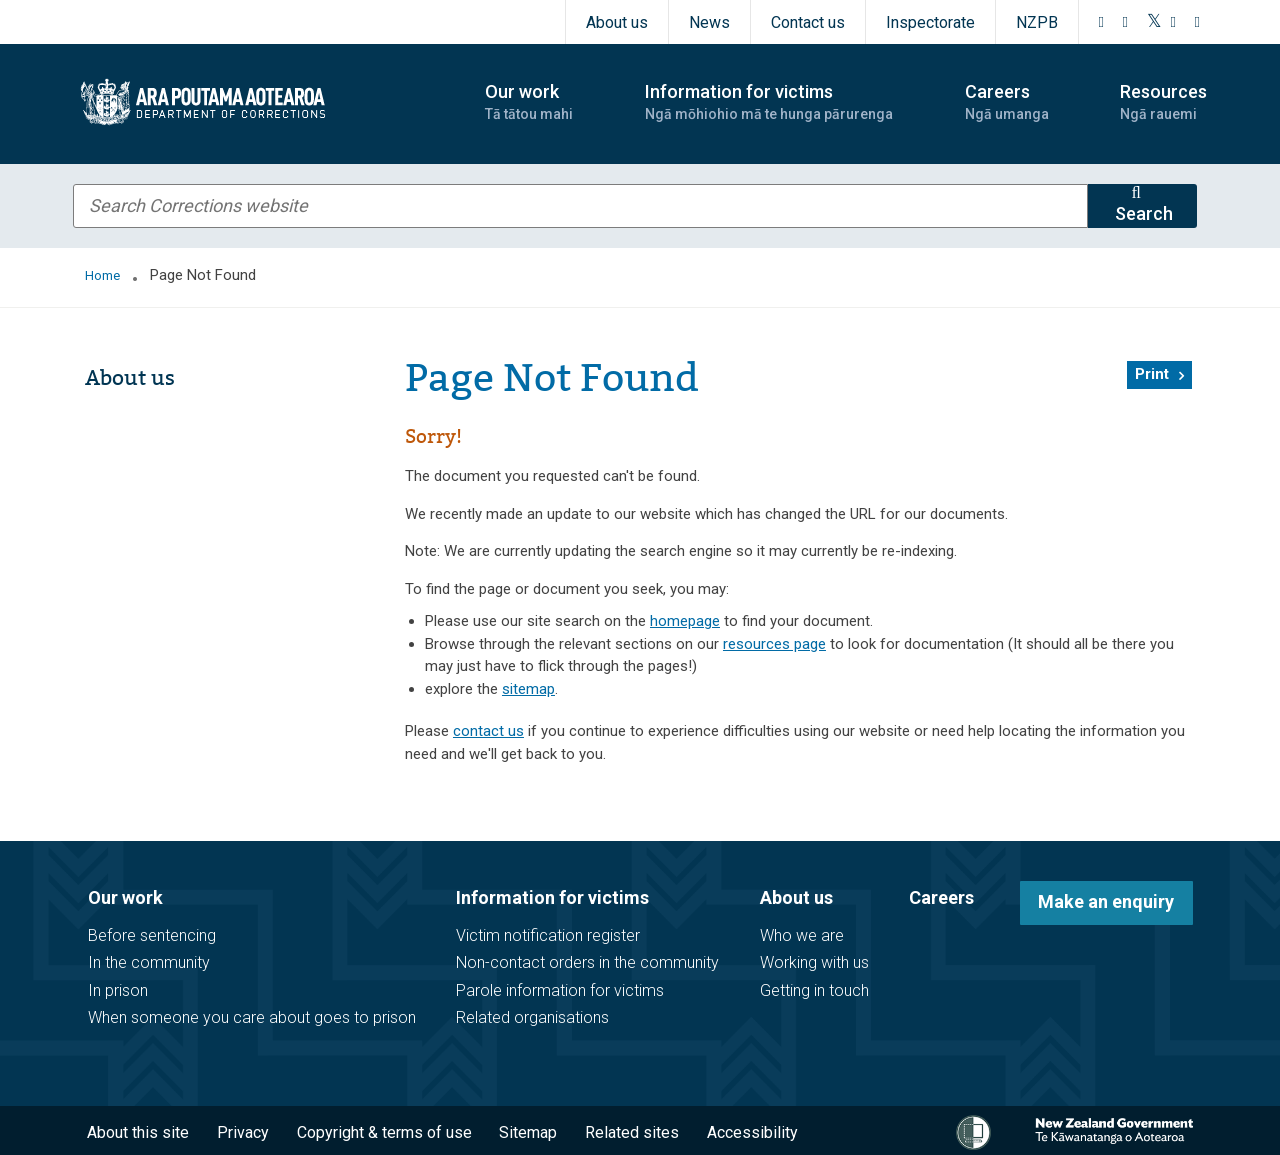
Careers (941, 897)
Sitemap (528, 1132)
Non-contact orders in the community (587, 962)
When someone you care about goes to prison (252, 1017)
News (709, 22)
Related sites (632, 1132)
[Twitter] (1154, 22)
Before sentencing (152, 935)
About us (617, 22)
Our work (125, 897)
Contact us (808, 22)
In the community (149, 962)
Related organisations (532, 1017)
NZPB (1037, 22)
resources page (774, 644)
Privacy (243, 1132)
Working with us (814, 962)
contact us (488, 731)
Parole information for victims (560, 990)
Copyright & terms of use (384, 1132)
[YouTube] (1174, 22)
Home (102, 275)
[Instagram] (1126, 22)
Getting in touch (814, 990)
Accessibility (752, 1132)
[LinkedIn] (1198, 22)
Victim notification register (548, 935)
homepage (685, 621)
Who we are (802, 935)
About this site (138, 1132)
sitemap (528, 689)
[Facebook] (1102, 22)
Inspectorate (930, 22)
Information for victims (552, 897)
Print (1152, 374)
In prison (118, 990)
